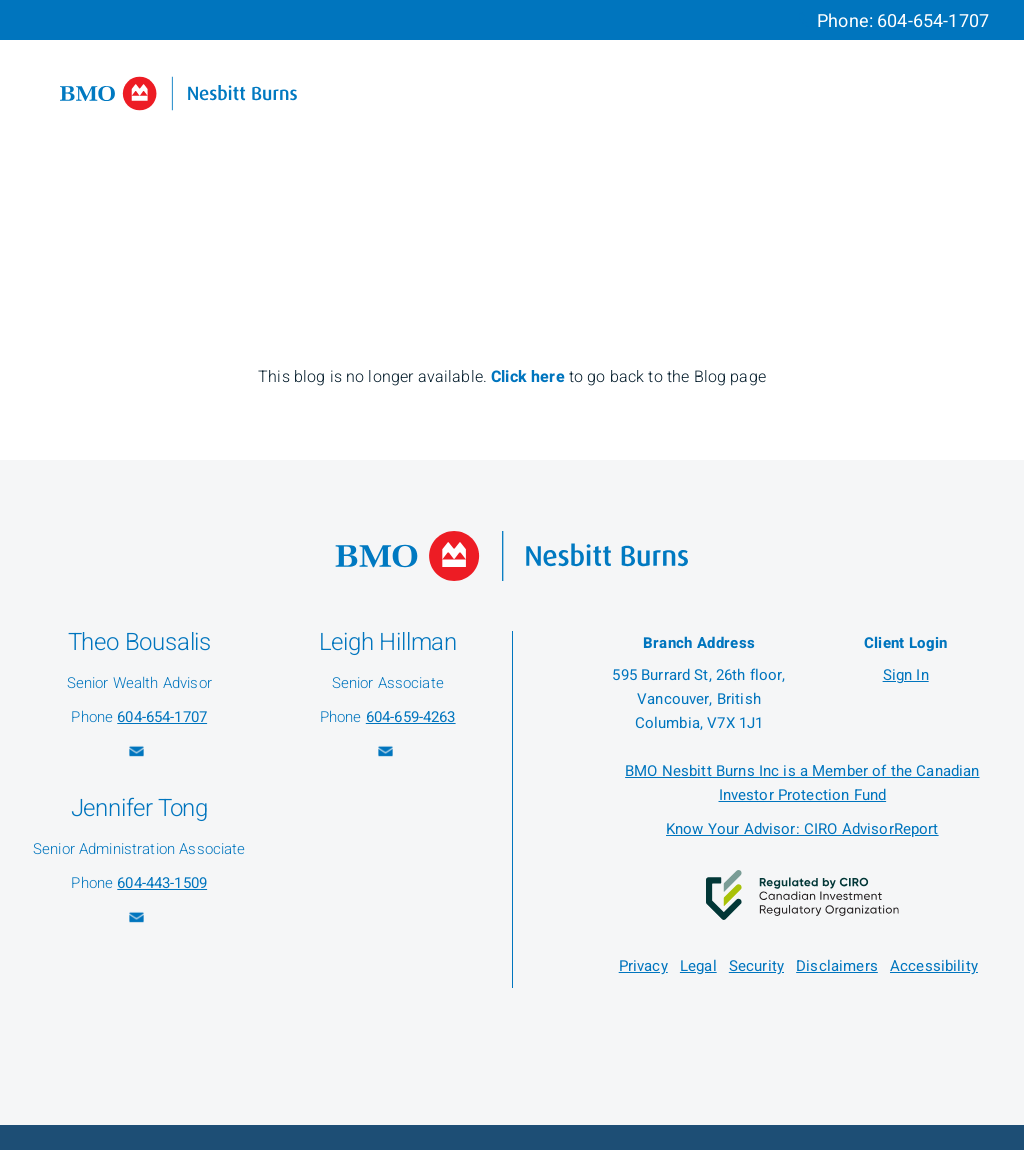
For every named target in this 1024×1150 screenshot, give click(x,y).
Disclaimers (837, 966)
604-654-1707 (162, 717)
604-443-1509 (162, 883)
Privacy (643, 966)
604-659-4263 (411, 717)
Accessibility (934, 966)
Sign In (906, 675)
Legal (698, 966)
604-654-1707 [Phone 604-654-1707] (933, 21)
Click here (530, 377)
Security (756, 966)
